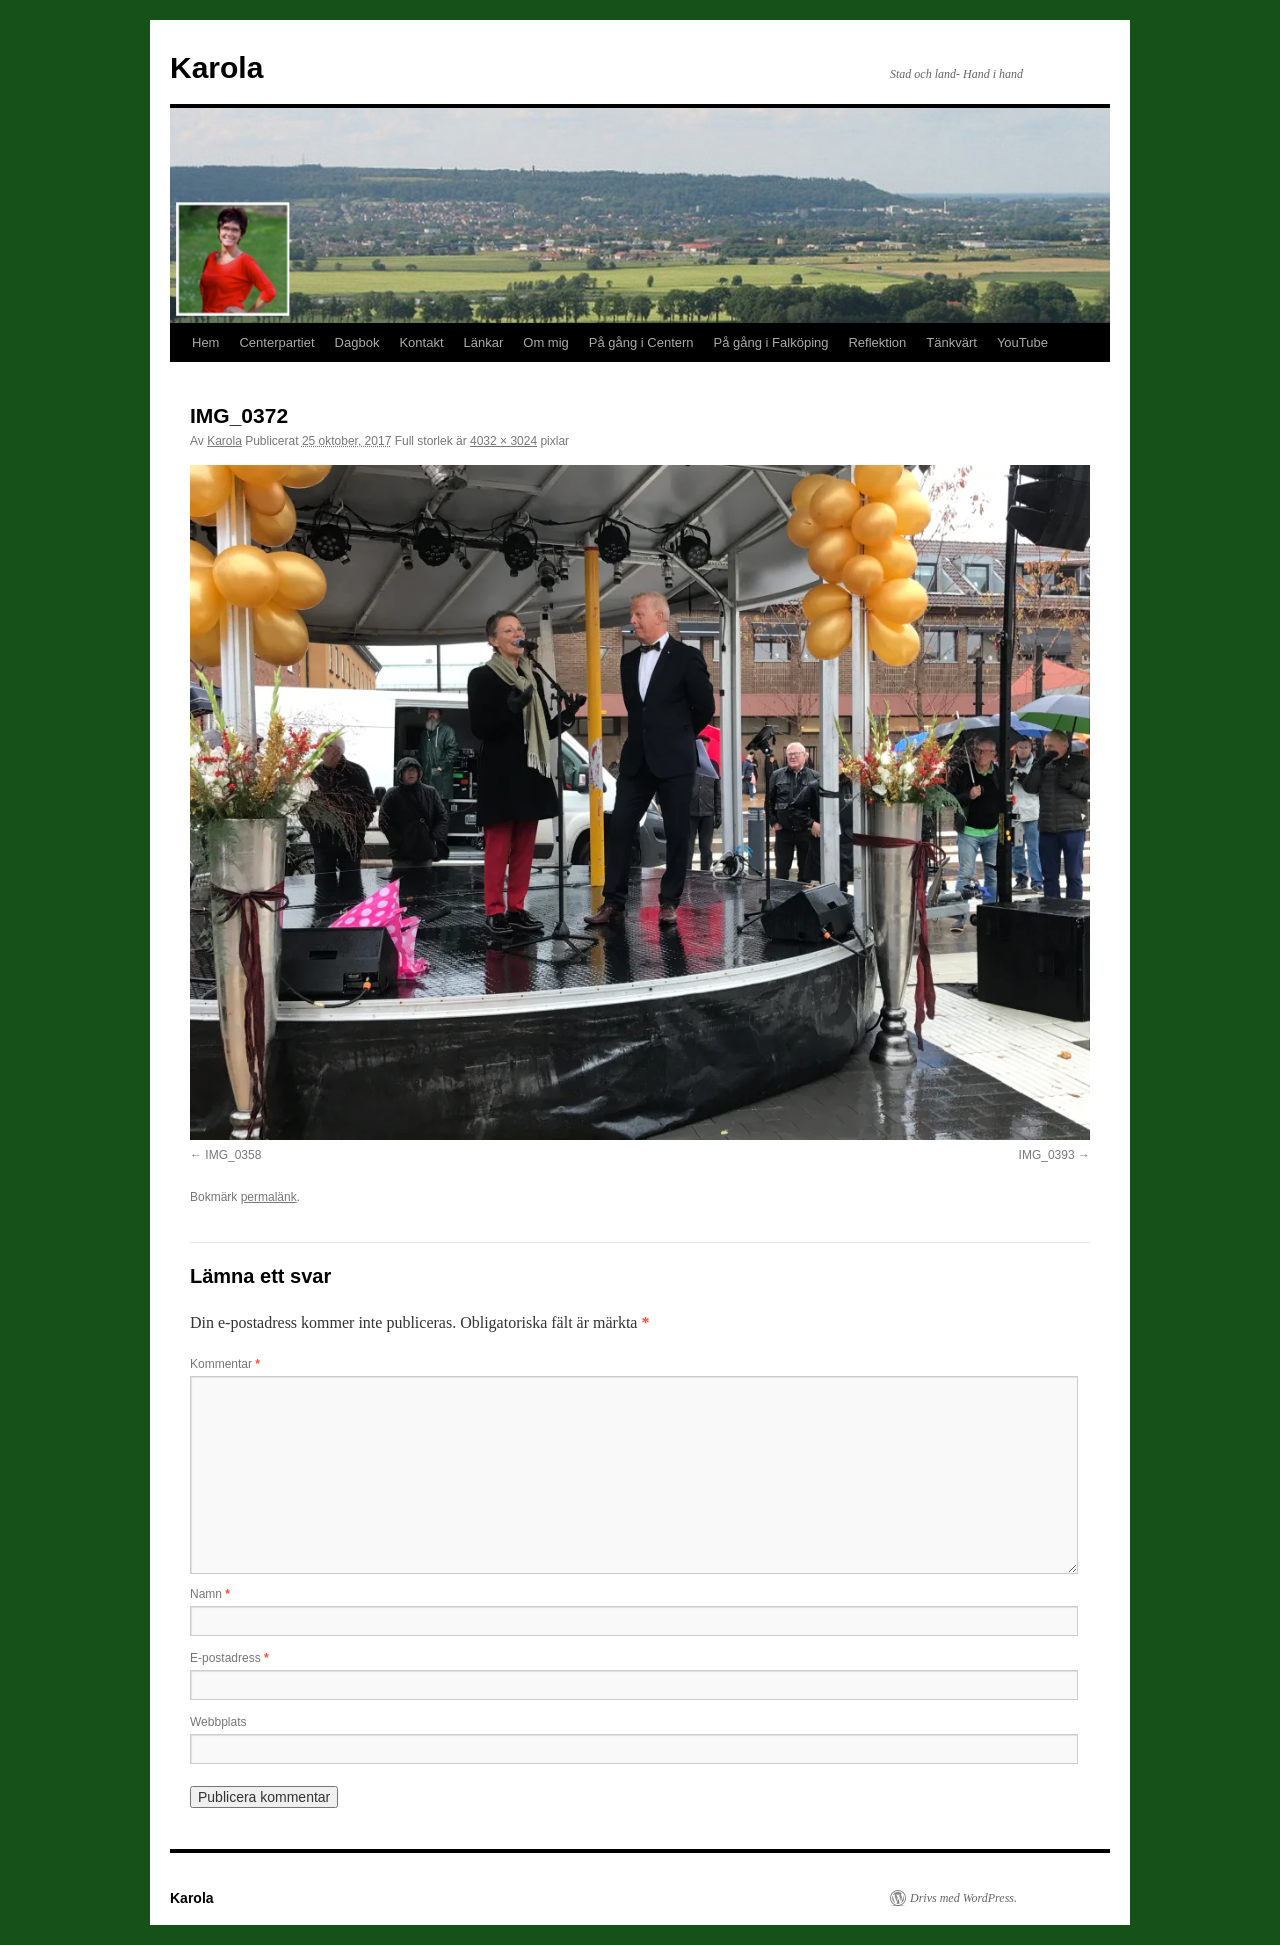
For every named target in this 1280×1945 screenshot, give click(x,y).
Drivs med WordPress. (963, 1898)
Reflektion (877, 342)
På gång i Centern (641, 342)
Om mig (546, 342)
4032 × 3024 (503, 441)
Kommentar (225, 1364)
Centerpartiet (276, 342)
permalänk (269, 1197)
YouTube (1022, 342)
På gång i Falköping (771, 342)
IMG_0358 (233, 1155)
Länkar (484, 342)
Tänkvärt (951, 342)
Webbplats (218, 1722)
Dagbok (357, 342)
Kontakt (421, 342)
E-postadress (229, 1658)
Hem (205, 342)
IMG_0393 (1047, 1155)
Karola (216, 67)
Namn (210, 1594)
